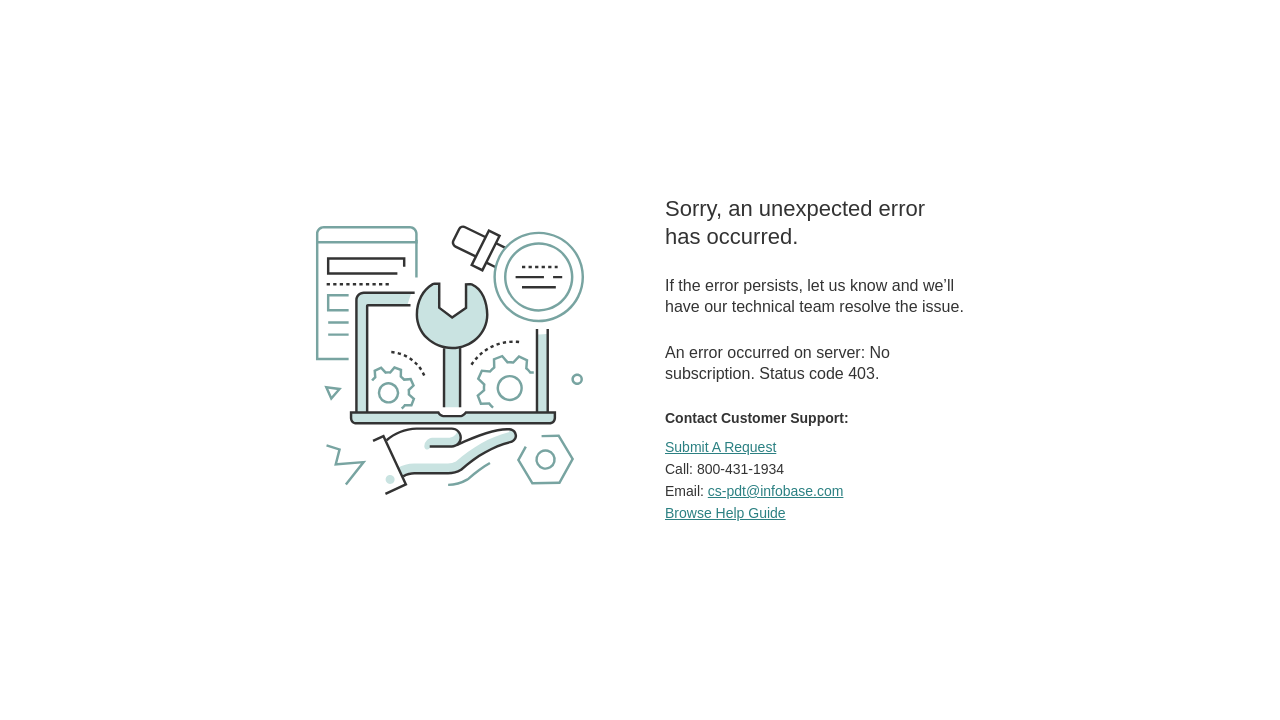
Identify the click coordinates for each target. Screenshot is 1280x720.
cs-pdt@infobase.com (776, 491)
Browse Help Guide (725, 513)
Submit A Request (720, 447)
